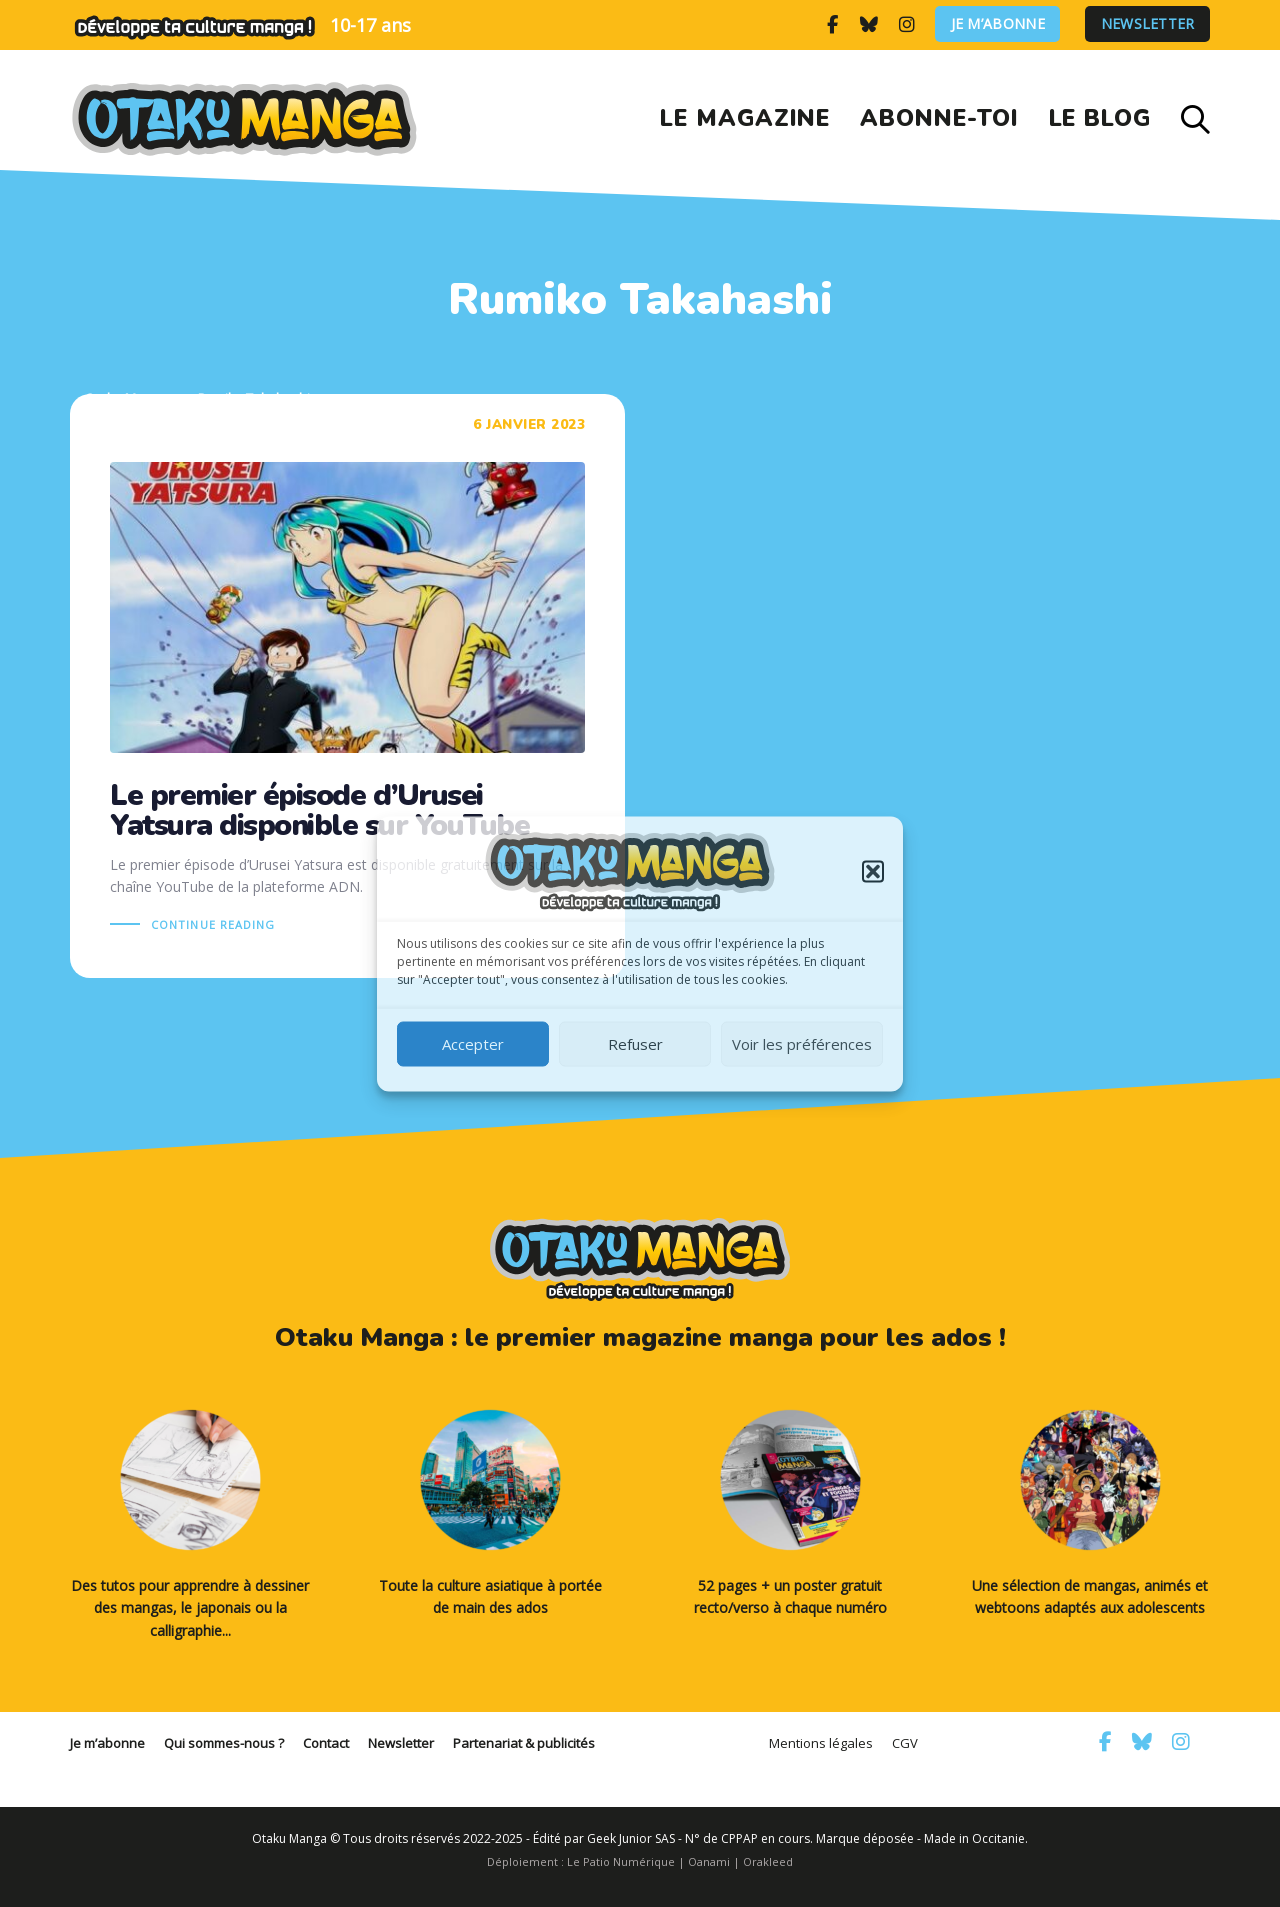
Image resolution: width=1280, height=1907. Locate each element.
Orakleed (768, 1861)
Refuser (635, 1044)
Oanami (709, 1861)
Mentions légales (821, 1743)
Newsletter (1148, 24)
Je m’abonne (998, 24)
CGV (905, 1743)
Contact (326, 1743)
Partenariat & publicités (524, 1743)
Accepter (473, 1044)
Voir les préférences (802, 1044)
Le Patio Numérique (621, 1861)
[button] (873, 871)
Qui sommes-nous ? (224, 1743)
